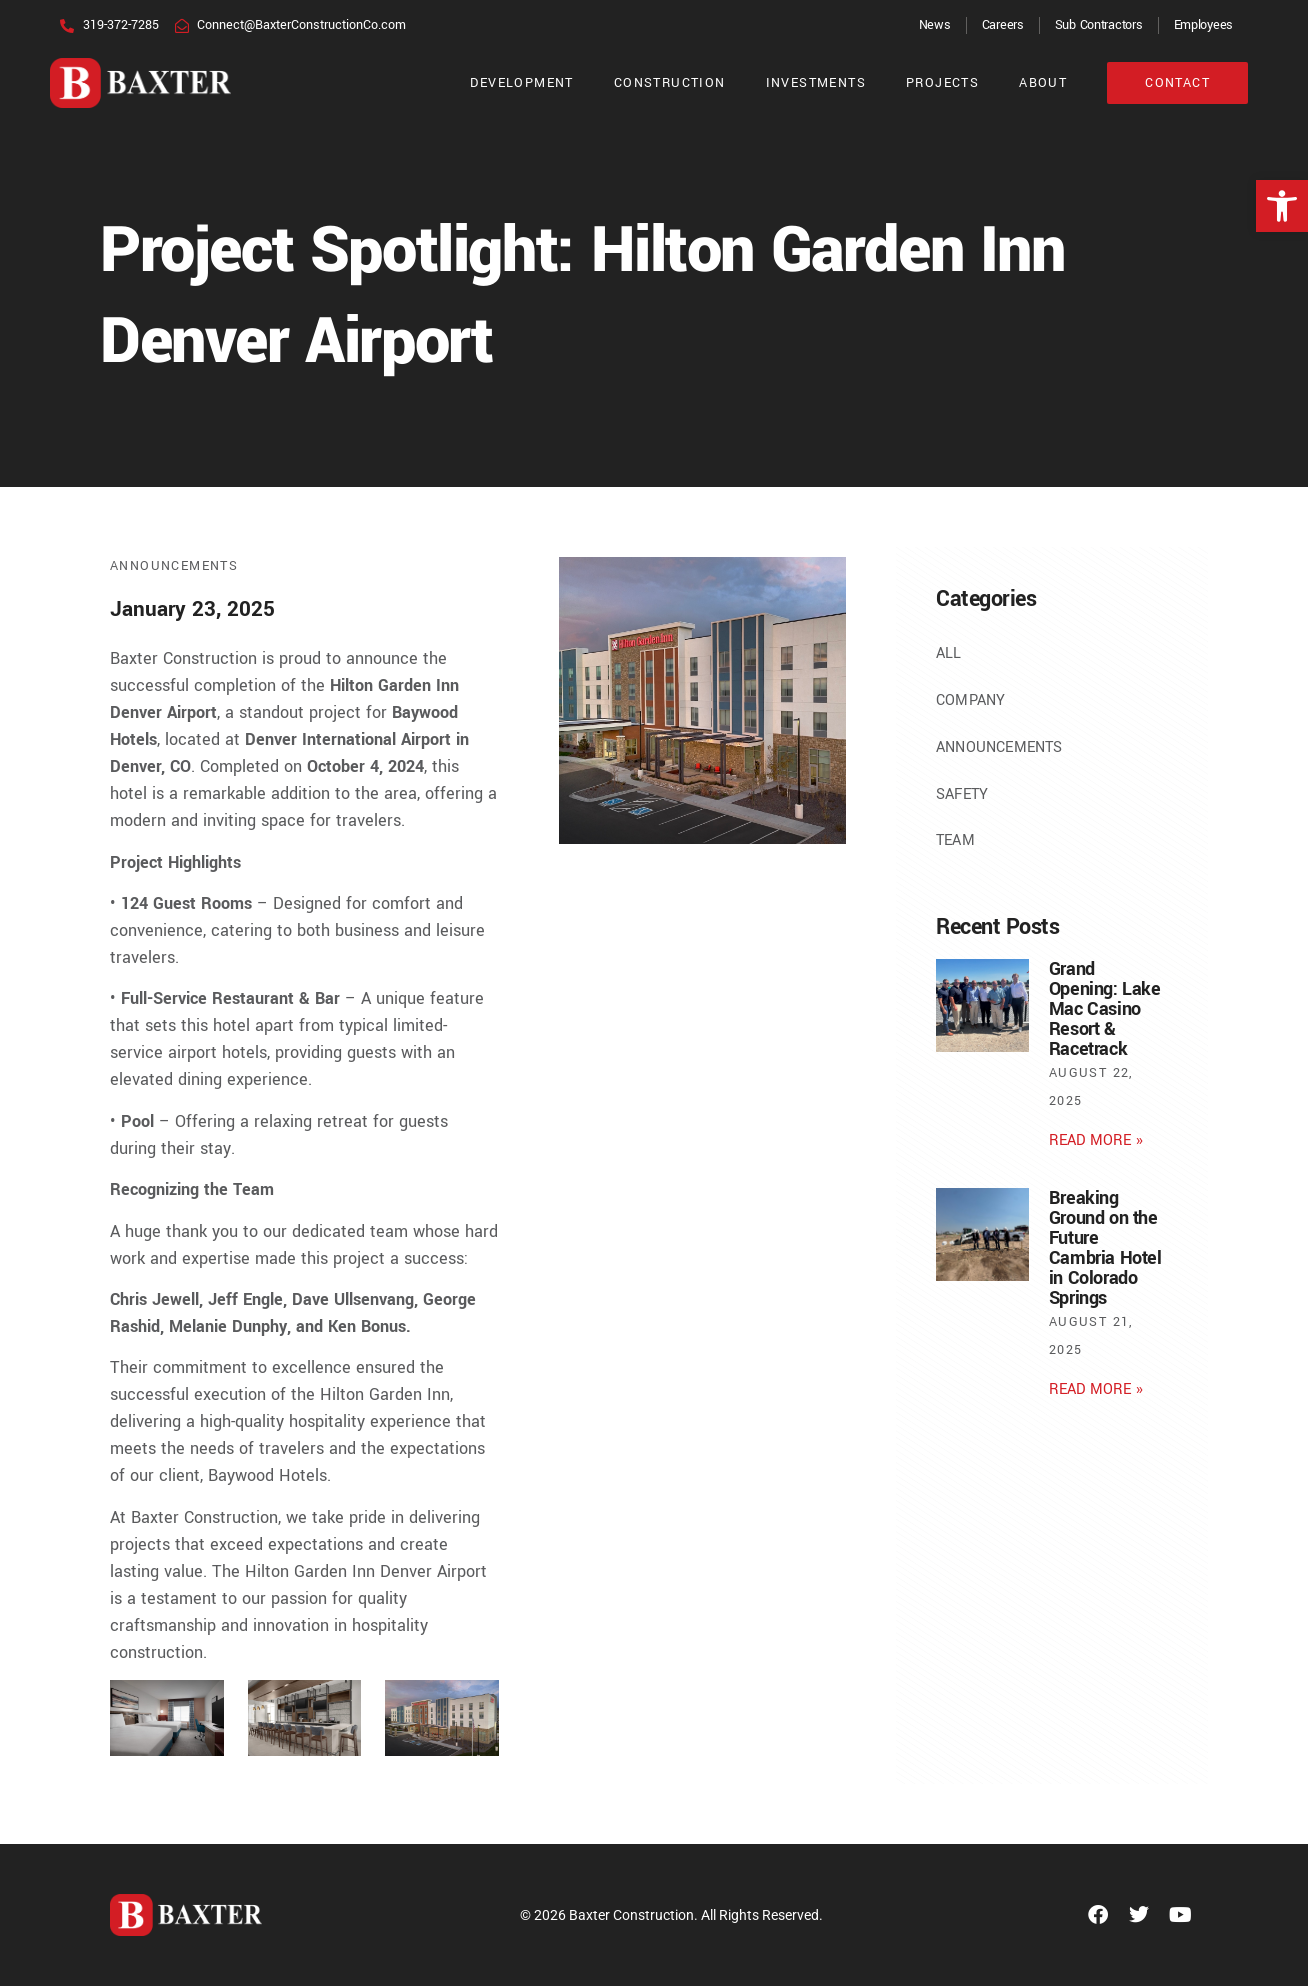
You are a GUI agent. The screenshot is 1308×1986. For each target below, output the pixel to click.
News (935, 25)
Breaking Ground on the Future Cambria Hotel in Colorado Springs (1105, 1248)
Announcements (174, 566)
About (1043, 83)
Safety (962, 794)
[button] (1282, 206)
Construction (670, 83)
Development (521, 83)
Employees (1203, 25)
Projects (942, 83)
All (949, 653)
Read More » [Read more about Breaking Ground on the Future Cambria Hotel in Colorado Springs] (1096, 1389)
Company (970, 700)
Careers (1003, 25)
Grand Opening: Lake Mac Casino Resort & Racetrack (1105, 1009)
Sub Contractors (1099, 25)
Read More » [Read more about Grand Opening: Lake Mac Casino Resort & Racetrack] (1096, 1140)
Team (955, 840)
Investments (816, 83)
